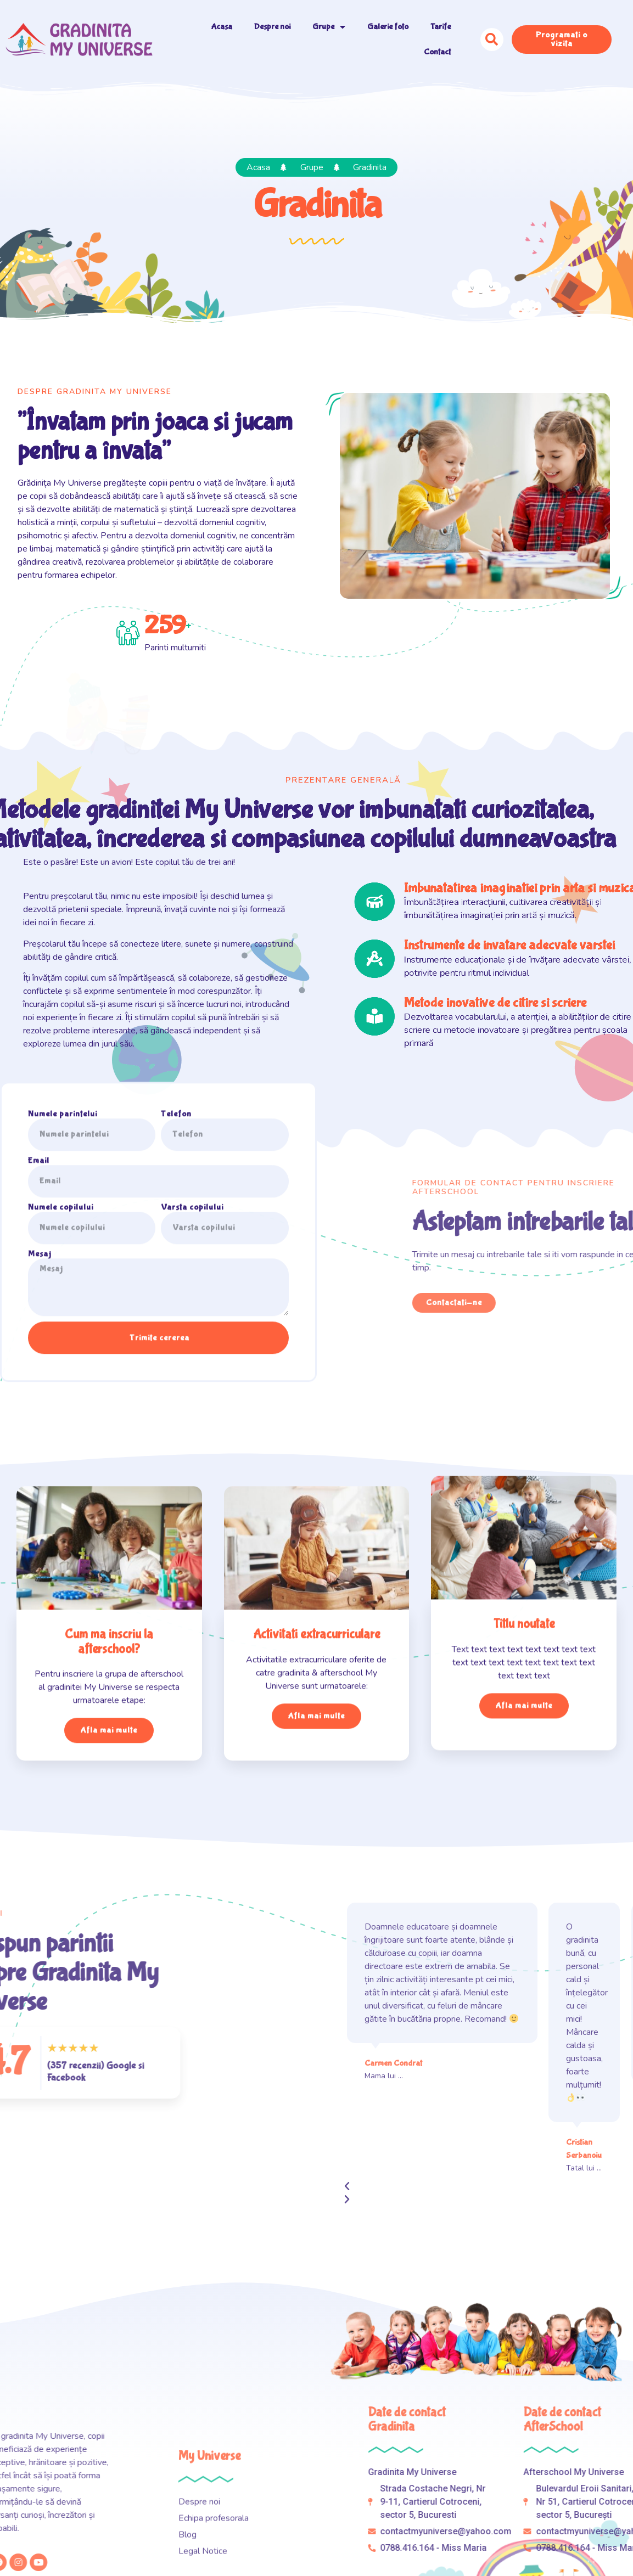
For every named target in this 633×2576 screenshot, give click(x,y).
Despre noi (272, 26)
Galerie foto (387, 26)
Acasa (221, 26)
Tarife (440, 26)
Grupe (328, 27)
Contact (437, 52)
